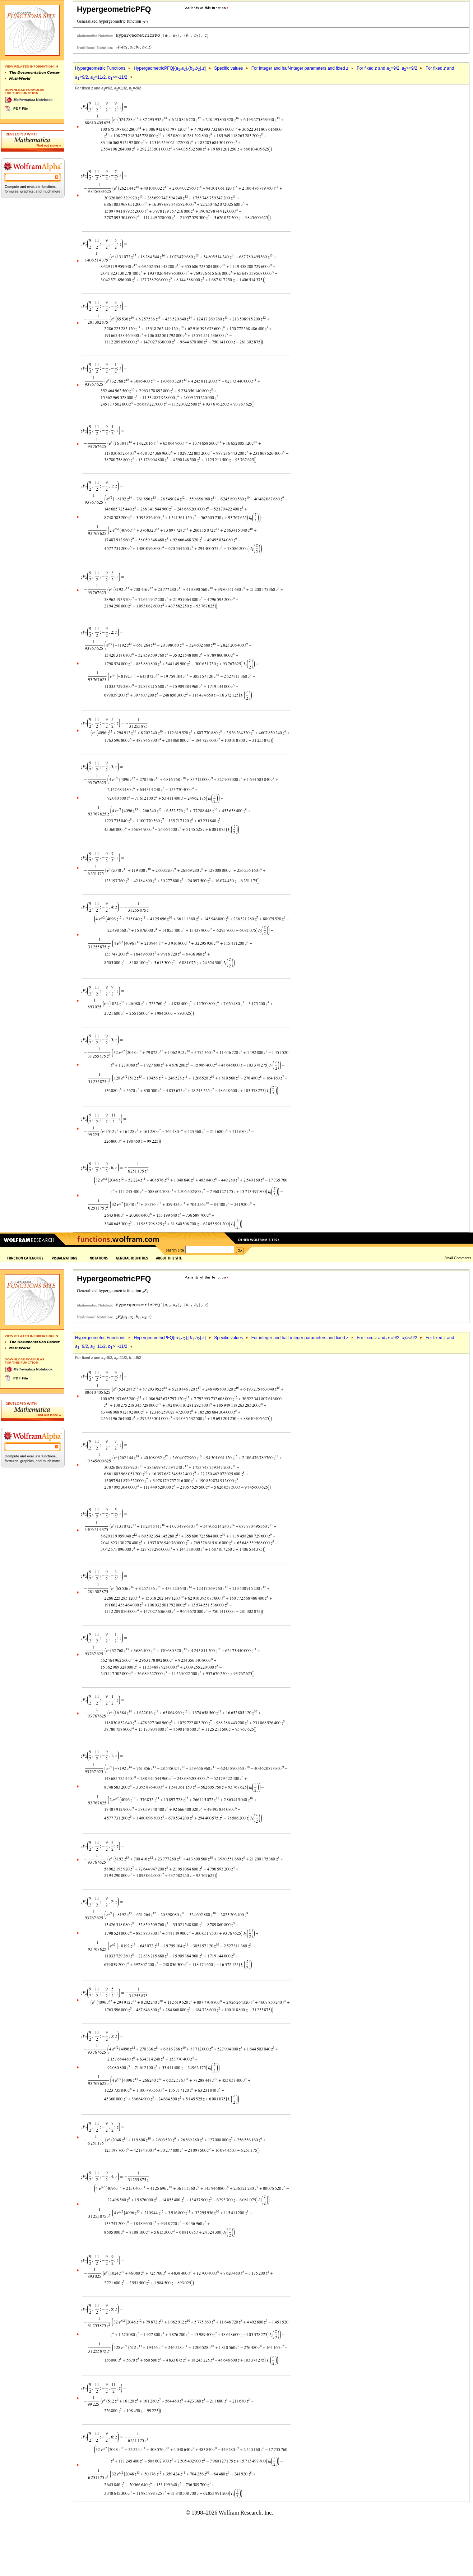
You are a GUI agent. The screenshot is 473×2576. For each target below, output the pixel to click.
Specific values (228, 68)
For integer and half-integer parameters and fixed (299, 68)
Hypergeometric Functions (100, 68)
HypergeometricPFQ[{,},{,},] (169, 68)
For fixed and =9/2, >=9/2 (387, 68)
